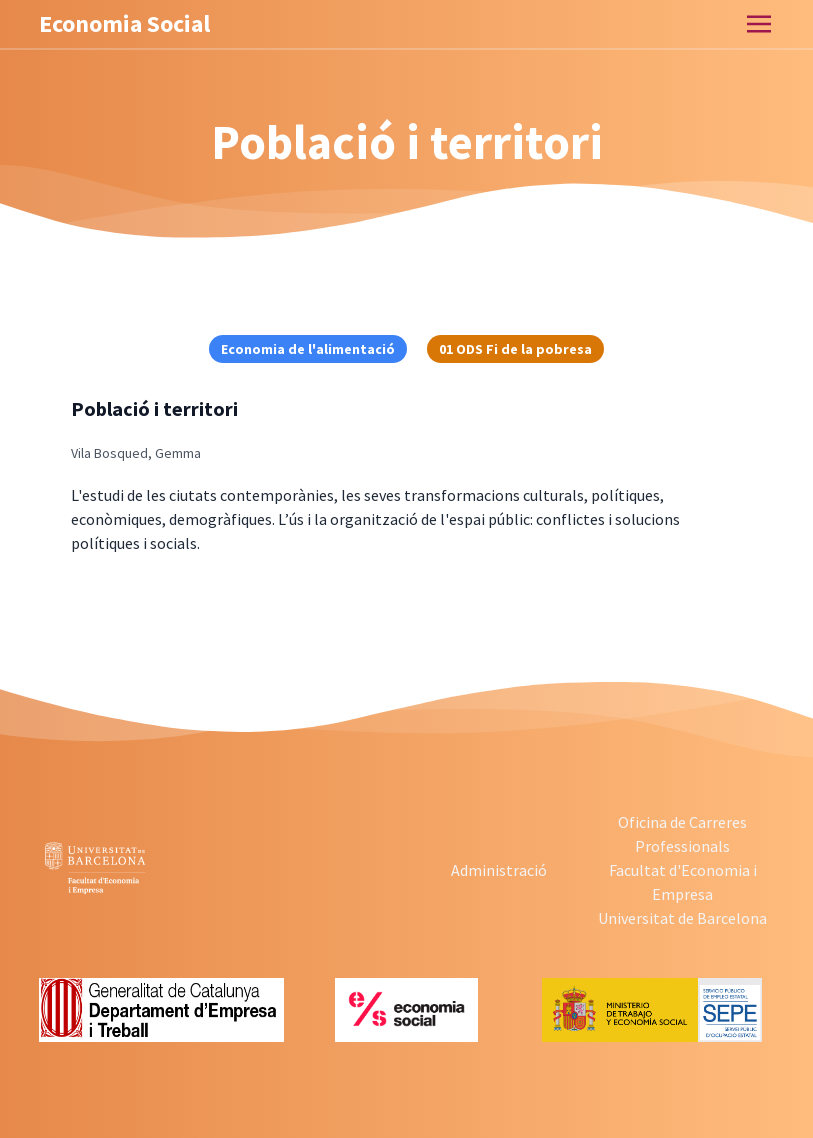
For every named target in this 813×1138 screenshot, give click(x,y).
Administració (499, 870)
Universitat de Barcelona (682, 918)
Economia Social (124, 23)
